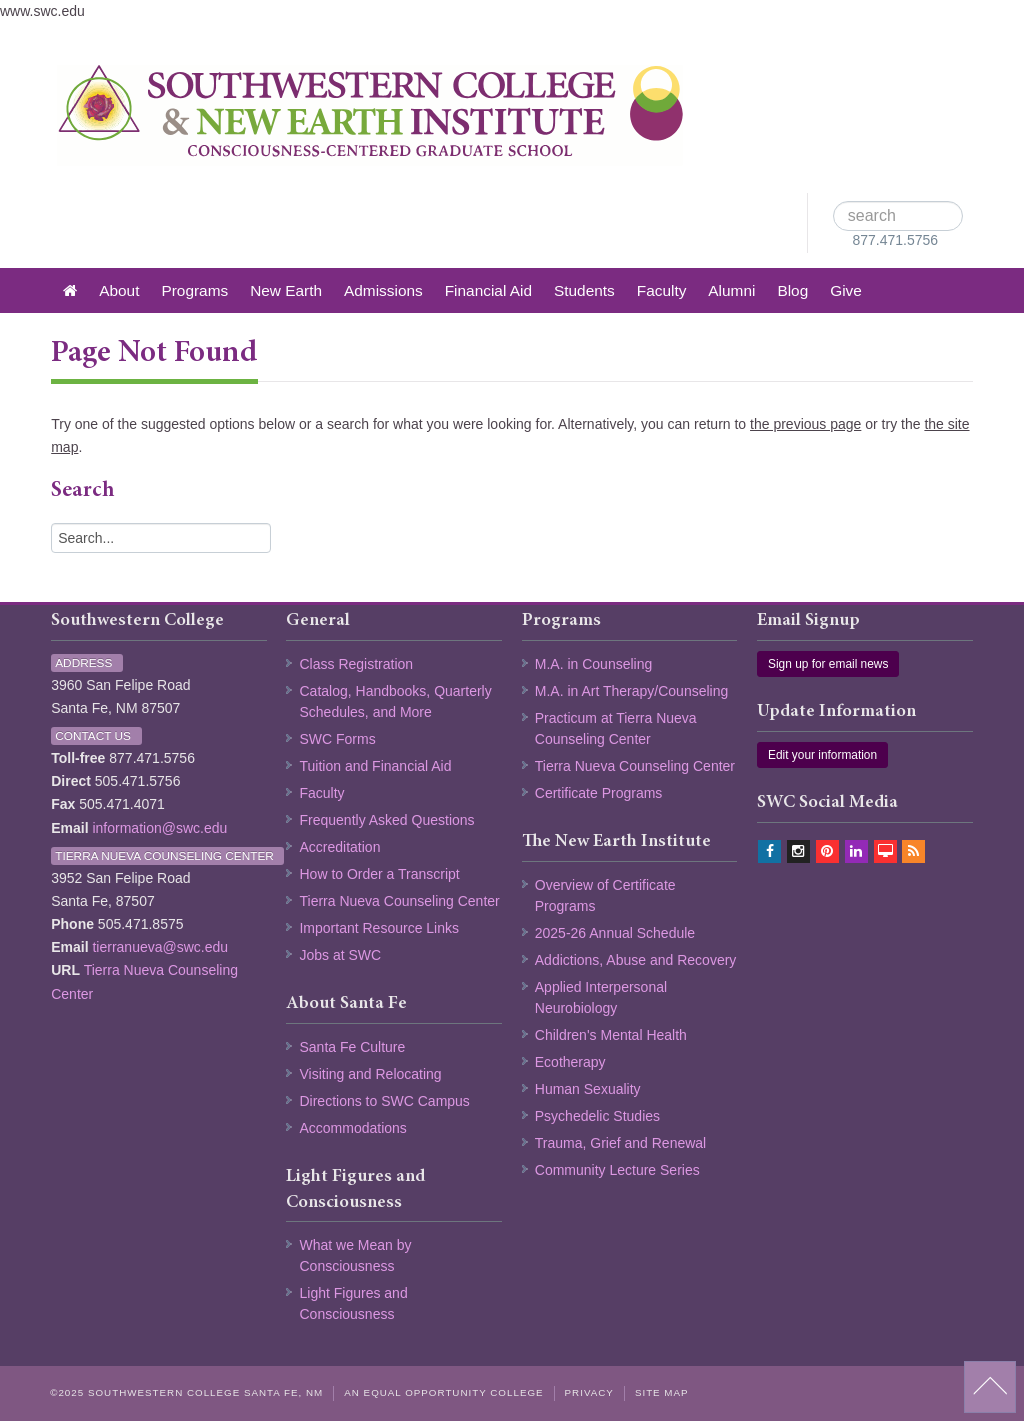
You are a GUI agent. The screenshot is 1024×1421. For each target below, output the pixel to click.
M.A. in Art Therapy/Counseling (632, 691)
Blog (792, 290)
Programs (194, 290)
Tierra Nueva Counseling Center (399, 901)
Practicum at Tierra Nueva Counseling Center (616, 728)
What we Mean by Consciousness (355, 1255)
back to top (990, 1387)
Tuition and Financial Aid (375, 766)
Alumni (731, 290)
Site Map (662, 1392)
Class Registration (356, 664)
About (119, 290)
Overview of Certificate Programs (605, 895)
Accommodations (352, 1128)
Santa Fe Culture (352, 1047)
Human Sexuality (588, 1089)
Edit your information (822, 755)
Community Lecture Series (617, 1170)
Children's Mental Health (611, 1035)
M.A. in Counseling (594, 664)
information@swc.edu (159, 828)
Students (584, 290)
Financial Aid (488, 290)
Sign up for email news (828, 664)
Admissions (383, 290)
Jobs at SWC (340, 955)
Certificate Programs (599, 793)
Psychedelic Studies (597, 1116)
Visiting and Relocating (370, 1074)
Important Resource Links (379, 928)
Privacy (589, 1392)
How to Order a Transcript (379, 874)
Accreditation (339, 847)
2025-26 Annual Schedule (615, 933)
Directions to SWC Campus (384, 1101)
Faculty (662, 290)
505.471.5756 (138, 781)
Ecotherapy (570, 1062)
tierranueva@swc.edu (160, 947)
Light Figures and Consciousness (353, 1303)
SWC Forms (337, 739)
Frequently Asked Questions (386, 820)
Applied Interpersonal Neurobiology (601, 997)
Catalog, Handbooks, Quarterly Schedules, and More (395, 701)
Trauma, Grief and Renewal (620, 1143)
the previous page (805, 424)
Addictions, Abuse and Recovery (636, 960)
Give (846, 290)
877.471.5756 (895, 240)
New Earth (286, 290)
